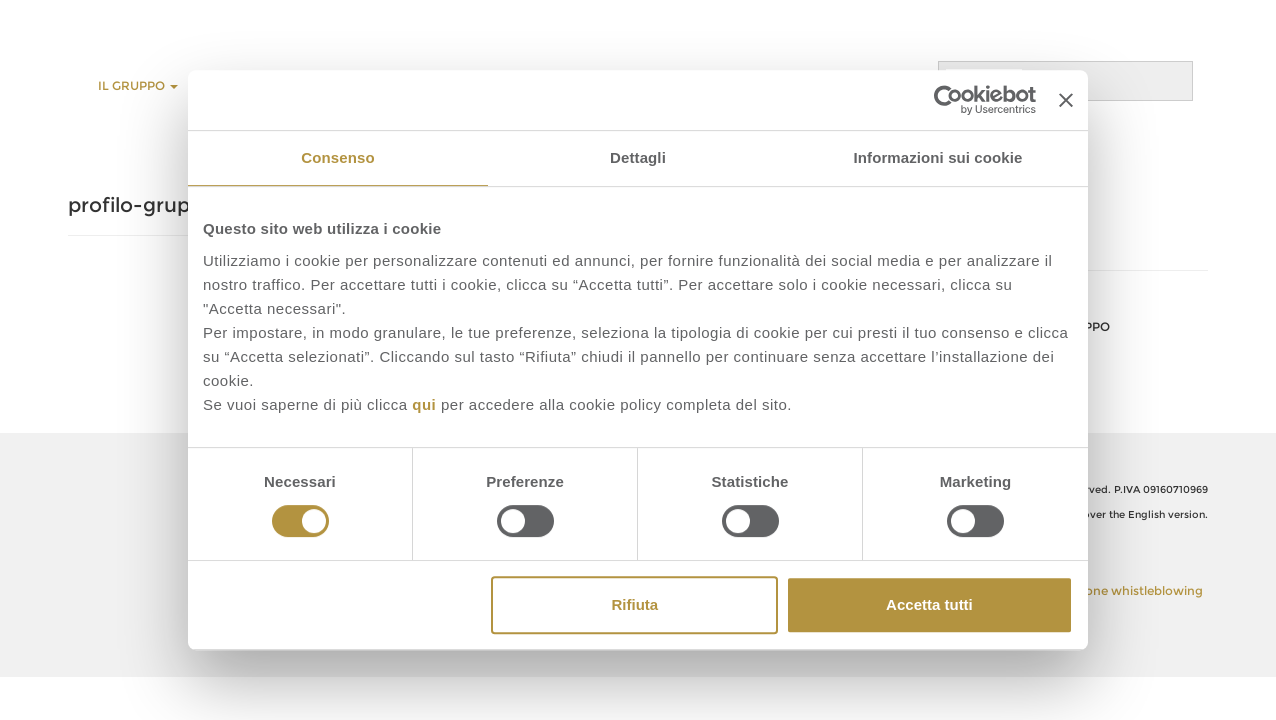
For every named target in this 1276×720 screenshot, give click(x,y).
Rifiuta (635, 604)
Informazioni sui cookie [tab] (938, 157)
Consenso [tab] (337, 157)
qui (424, 404)
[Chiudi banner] (1066, 100)
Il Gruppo (138, 85)
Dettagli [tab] (638, 157)
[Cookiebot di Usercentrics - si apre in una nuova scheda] (948, 100)
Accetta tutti (929, 604)
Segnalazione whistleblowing (1115, 590)
